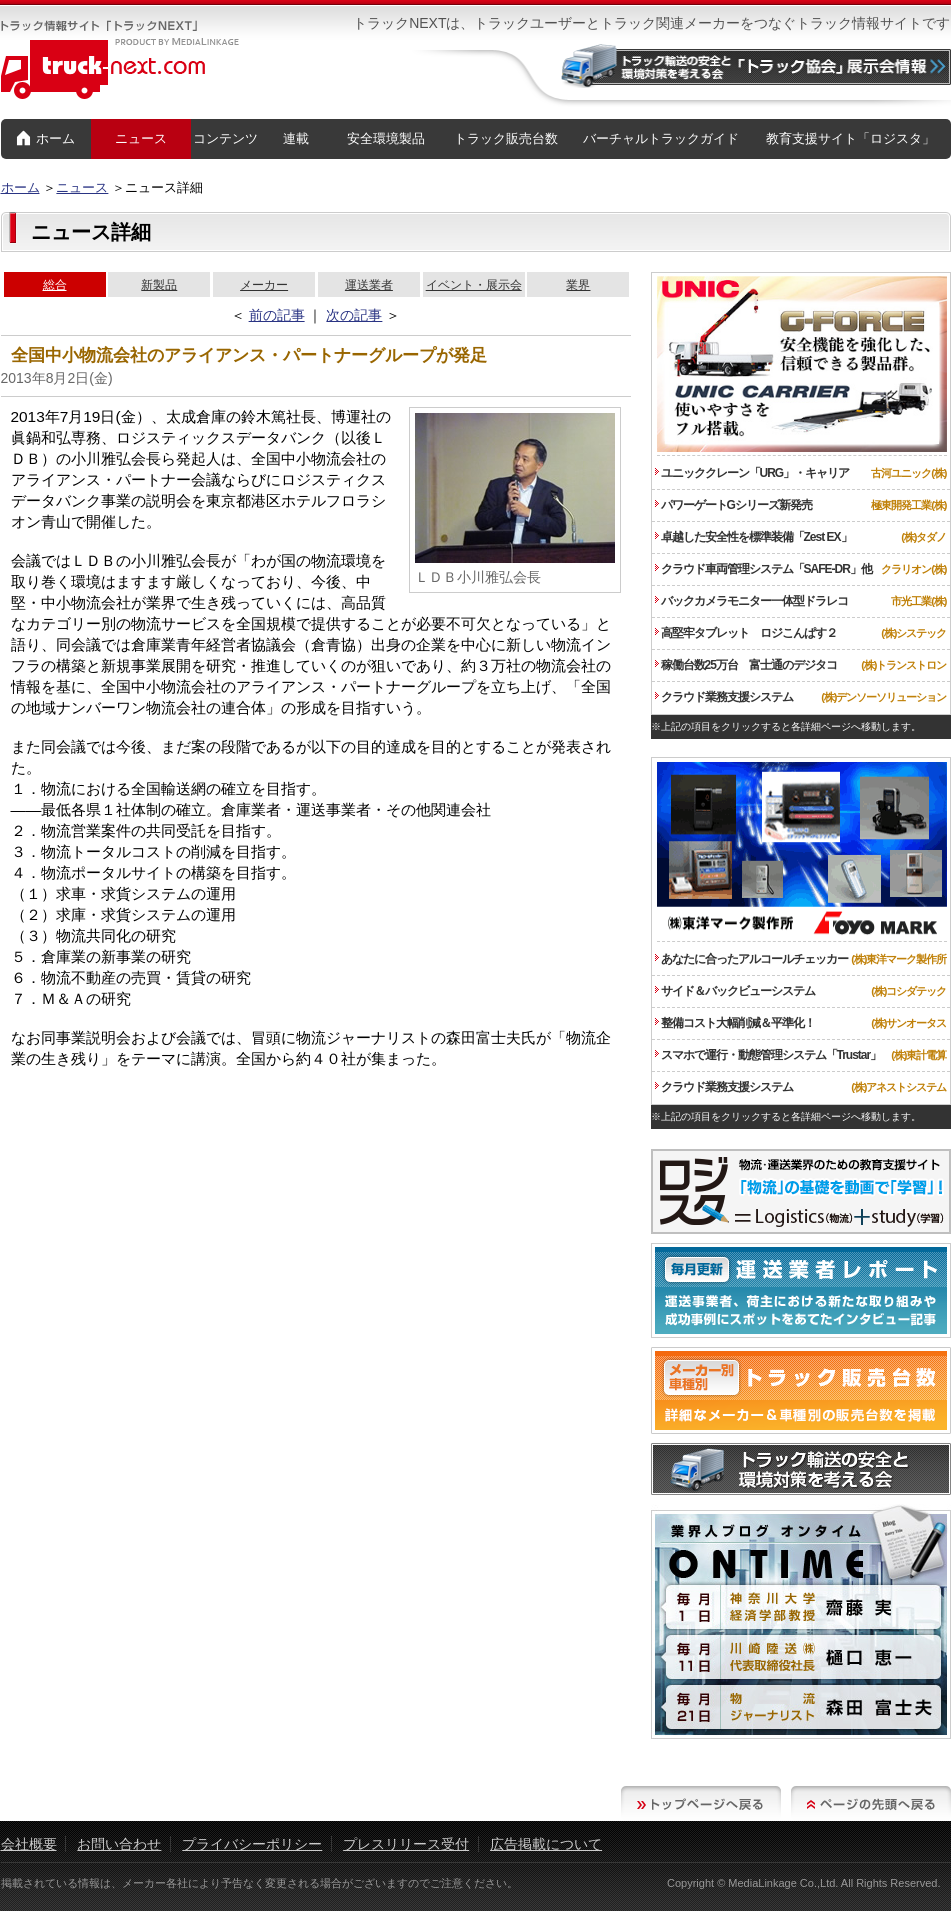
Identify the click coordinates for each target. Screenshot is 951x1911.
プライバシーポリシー (252, 1844)
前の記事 (277, 315)
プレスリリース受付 (406, 1844)
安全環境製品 (386, 138)
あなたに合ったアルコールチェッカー (751, 959)
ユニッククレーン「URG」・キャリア (752, 473)
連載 (296, 138)
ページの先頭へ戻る (871, 1803)
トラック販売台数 (506, 138)
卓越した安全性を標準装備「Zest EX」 (753, 537)
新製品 (159, 285)
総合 (55, 285)
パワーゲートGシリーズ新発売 (733, 505)
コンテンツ (225, 138)
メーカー (264, 285)
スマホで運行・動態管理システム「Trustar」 (768, 1055)
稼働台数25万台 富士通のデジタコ (746, 665)
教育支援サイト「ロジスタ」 (850, 138)
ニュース (141, 138)
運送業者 (369, 285)
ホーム (45, 139)
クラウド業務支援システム (724, 697)
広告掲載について (546, 1844)
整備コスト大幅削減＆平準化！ (735, 1023)
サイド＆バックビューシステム (735, 991)
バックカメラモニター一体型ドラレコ (751, 601)
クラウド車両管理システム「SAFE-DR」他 (763, 569)
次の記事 (354, 315)
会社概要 (29, 1844)
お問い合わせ (119, 1844)
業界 (578, 285)
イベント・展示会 (474, 285)
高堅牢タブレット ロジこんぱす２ (746, 633)
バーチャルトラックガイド (661, 138)
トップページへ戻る (701, 1803)
